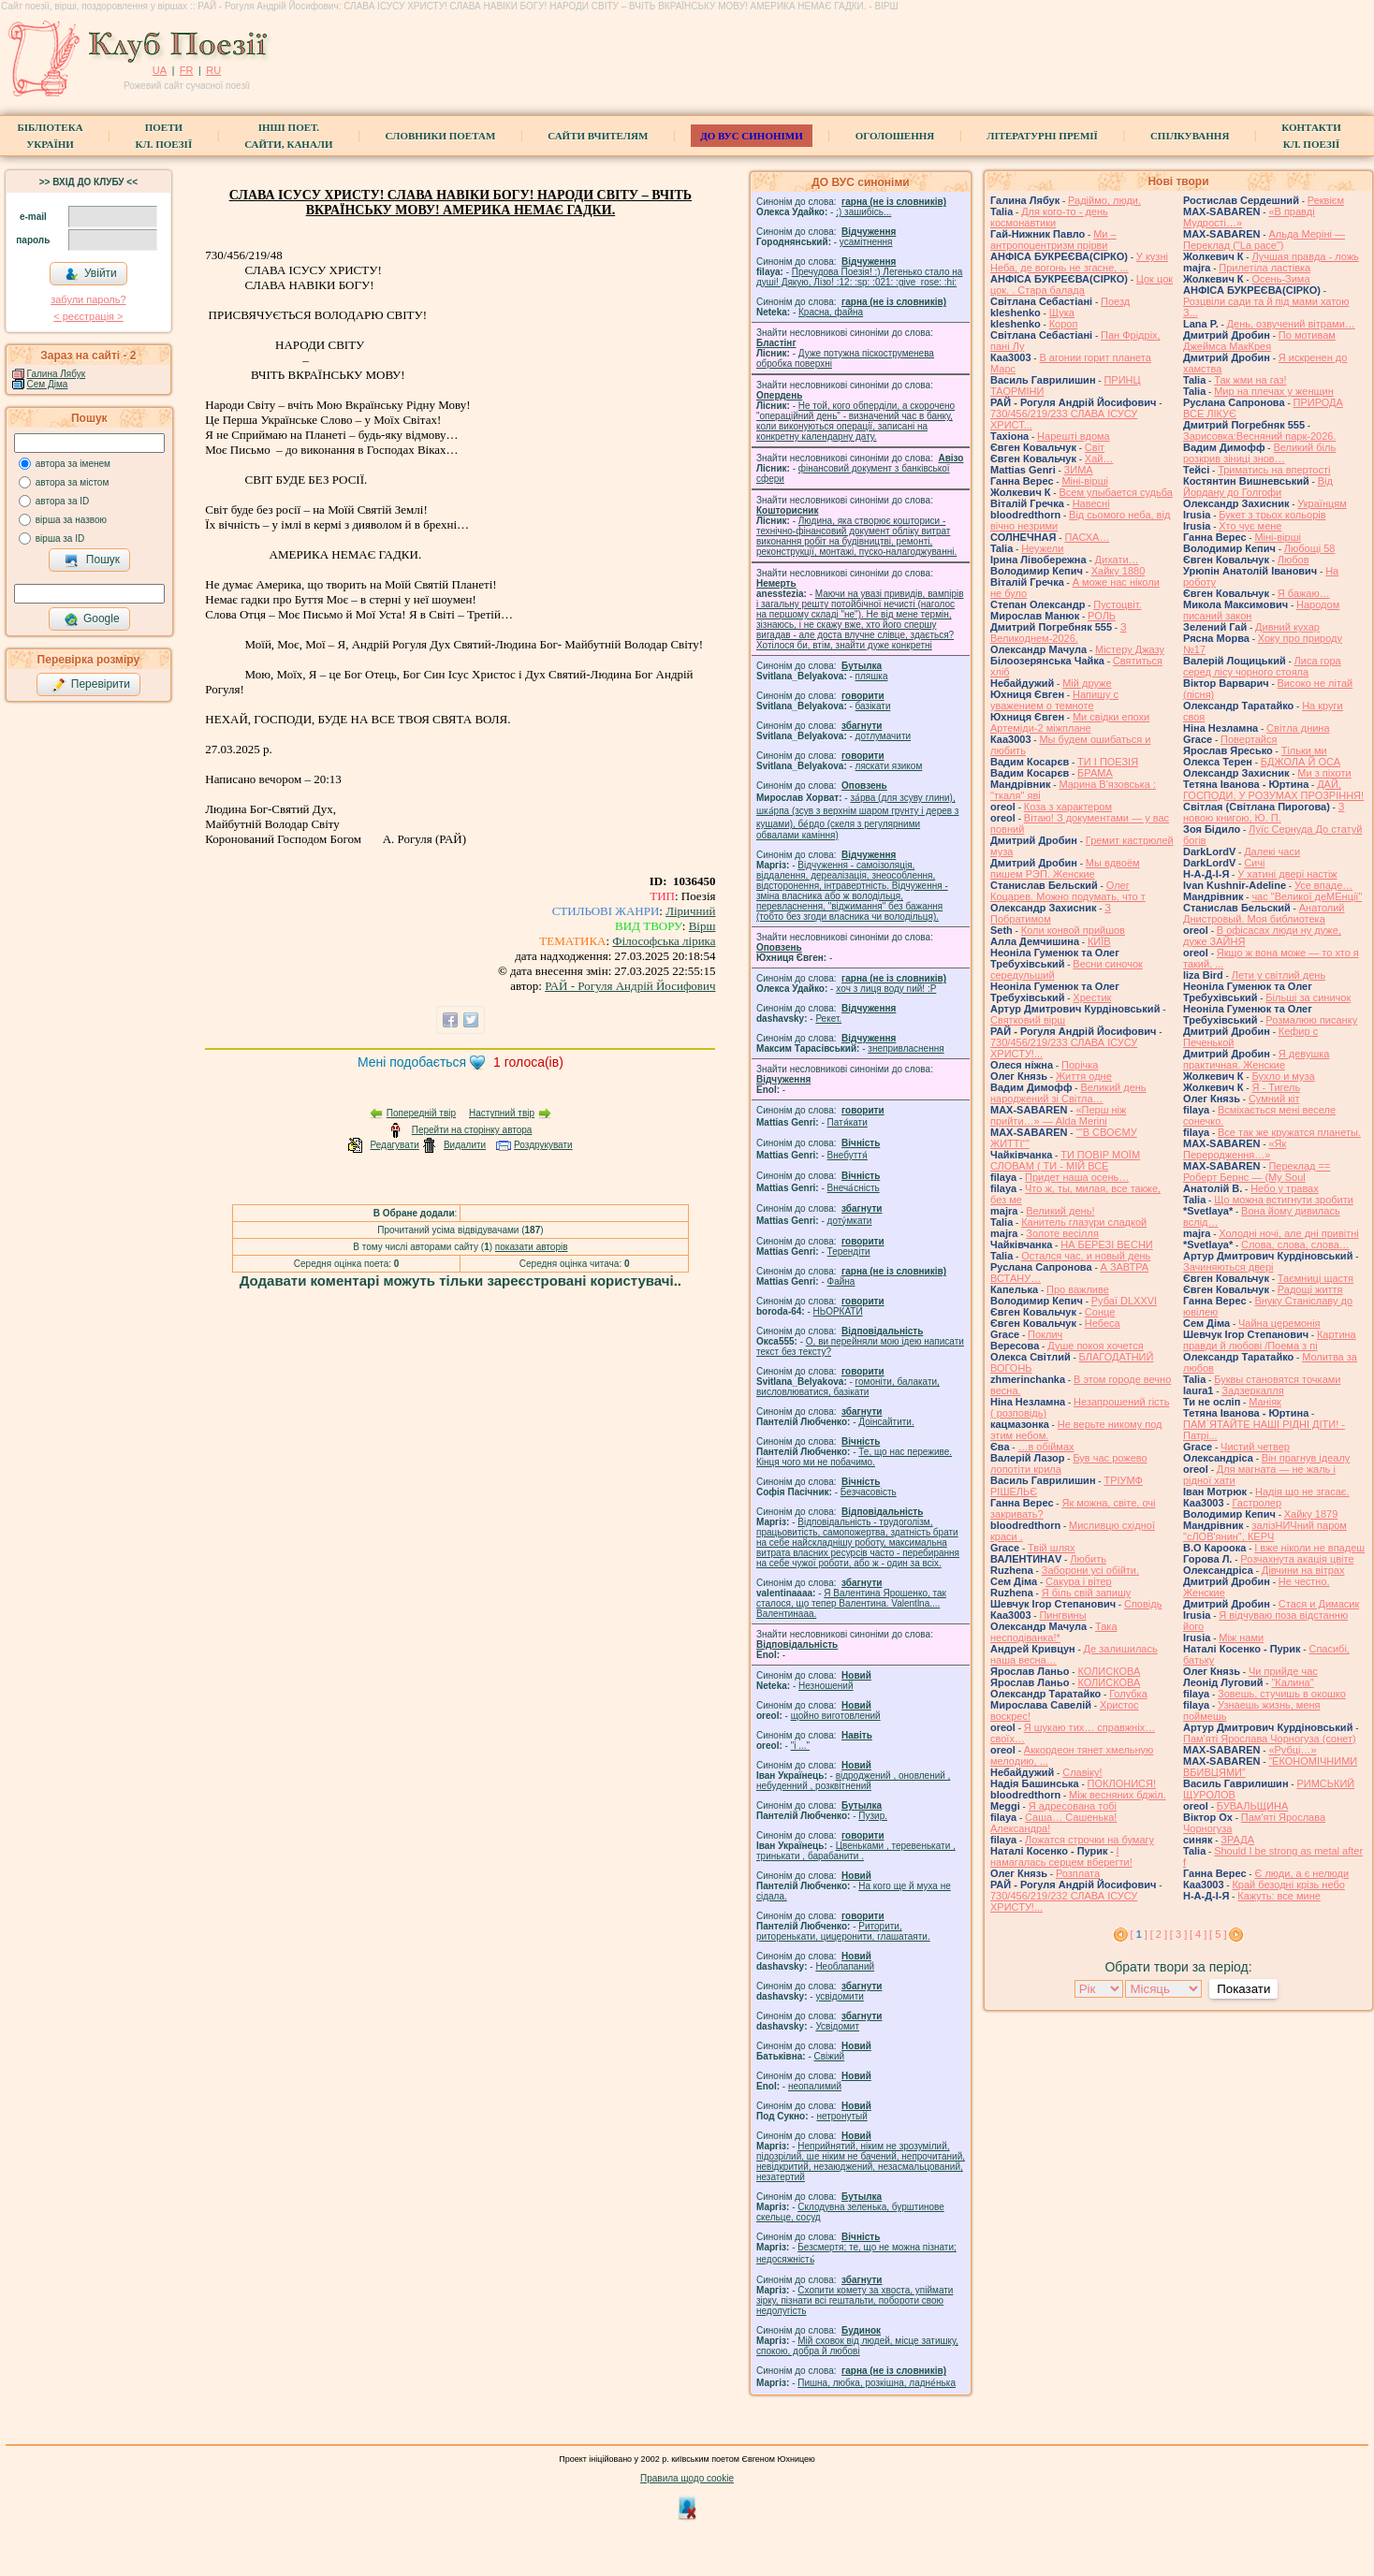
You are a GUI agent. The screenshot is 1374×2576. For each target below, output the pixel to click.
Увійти (91, 274)
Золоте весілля (1062, 1233)
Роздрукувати (543, 1145)
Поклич (1045, 1334)
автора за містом (73, 482)
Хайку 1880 (1118, 570)
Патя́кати (847, 1122)
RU (213, 70)
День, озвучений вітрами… (1291, 323)
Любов (1293, 559)
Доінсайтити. (886, 1422)
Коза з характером (1068, 806)
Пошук (92, 560)
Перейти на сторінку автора (472, 1130)
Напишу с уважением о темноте (1054, 700)
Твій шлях (1051, 1547)
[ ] (1139, 1934)
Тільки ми (1304, 750)
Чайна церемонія (1279, 1323)
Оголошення (895, 135)
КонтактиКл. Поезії (1310, 136)
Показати (1243, 1989)
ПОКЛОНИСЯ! (1122, 1783)
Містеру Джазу (1129, 649)
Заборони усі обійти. (1090, 1570)
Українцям (1322, 503)
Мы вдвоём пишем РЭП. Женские (1065, 868)
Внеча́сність (853, 1188)
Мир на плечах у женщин (1274, 391)
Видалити (465, 1145)
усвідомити (839, 1996)
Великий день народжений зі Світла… (1068, 1093)
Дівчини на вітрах (1303, 1570)
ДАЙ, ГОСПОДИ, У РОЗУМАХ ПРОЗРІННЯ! (1273, 790)
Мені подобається (412, 1062)
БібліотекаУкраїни (49, 136)
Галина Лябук (56, 374)
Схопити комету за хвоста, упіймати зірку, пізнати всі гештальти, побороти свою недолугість (854, 2300)
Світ (1094, 447)
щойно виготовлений (836, 1715)
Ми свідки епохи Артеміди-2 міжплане (1069, 722)
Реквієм (1326, 200)
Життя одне (1084, 1076)
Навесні (1091, 503)
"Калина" (1292, 1682)
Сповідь (1143, 1603)
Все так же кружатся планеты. (1289, 1132)
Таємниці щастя (1315, 1278)
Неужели (1042, 548)
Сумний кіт (1274, 1098)
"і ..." (800, 1745)
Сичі (1254, 862)
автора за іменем (73, 463)
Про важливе (1077, 1289)
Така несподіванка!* (1054, 1632)
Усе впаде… (1323, 885)
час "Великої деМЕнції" (1306, 896)
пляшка (871, 676)
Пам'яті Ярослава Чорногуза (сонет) (1269, 1738)
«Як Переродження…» (1234, 1149)
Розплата (1078, 1873)
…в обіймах (1045, 1446)
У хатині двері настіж (1287, 874)
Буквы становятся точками (1277, 1379)
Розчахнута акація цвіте (1296, 1559)
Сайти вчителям (598, 135)
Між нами (1241, 1637)
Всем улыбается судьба (1115, 492)
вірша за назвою (71, 520)
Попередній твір (421, 1113)
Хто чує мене (1250, 525)
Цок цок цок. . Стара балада (1081, 284)
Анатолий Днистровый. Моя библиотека (1264, 913)
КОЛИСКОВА (1108, 1671)
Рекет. (828, 1018)
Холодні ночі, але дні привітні (1289, 1233)
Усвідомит (837, 2026)
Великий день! (1060, 1210)
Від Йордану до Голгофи (1258, 486)
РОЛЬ (1102, 615)
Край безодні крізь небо (1288, 1884)
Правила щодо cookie (687, 2478)
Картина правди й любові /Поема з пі (1269, 1340)
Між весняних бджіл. (1117, 1794)
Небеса (1102, 1323)
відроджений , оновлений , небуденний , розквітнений (853, 1780)
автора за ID (63, 501)
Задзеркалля (1252, 1390)
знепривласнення (905, 1048)
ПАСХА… (1086, 537)
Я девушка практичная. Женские (1256, 1059)
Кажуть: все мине (1279, 1895)
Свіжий (829, 2056)
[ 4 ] (1198, 1934)
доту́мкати (849, 1220)
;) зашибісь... (863, 212)
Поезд (1115, 301)
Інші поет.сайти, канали (288, 136)
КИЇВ (1099, 941)
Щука (1061, 312)
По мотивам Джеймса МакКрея (1259, 340)
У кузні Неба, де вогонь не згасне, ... (1079, 262)
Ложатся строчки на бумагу (1089, 1839)
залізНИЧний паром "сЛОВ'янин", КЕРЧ (1265, 1531)
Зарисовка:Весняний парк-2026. (1259, 436)
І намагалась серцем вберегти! (1061, 1856)
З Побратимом (1050, 913)
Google (92, 619)
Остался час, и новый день (1085, 1255)
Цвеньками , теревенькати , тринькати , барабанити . (856, 1851)
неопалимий (814, 2086)
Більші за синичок (1308, 997)
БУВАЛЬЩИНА (1252, 1806)
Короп (1063, 323)
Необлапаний (844, 1966)
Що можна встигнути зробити (1283, 1199)
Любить (1088, 1559)
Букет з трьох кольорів (1272, 514)
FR (187, 70)
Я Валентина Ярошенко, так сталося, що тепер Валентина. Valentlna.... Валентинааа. (851, 1603)
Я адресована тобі (1073, 1806)
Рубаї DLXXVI (1124, 1300)
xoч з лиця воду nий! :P (886, 988)
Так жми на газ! (1250, 380)
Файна (841, 1281)
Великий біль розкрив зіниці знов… (1259, 453)
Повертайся (1249, 739)
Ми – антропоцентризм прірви (1053, 239)
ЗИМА (1078, 469)
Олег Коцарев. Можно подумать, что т (1068, 891)
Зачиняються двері (1228, 1267)
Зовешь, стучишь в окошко (1282, 1693)
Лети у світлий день (1278, 975)
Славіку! (1082, 1772)
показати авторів (531, 1247)
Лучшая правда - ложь (1304, 256)
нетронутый (841, 2116)
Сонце (1100, 1311)
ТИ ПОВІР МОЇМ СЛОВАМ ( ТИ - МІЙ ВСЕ (1065, 1160)
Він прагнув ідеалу (1306, 1457)
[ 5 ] (1217, 1934)
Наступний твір (501, 1113)
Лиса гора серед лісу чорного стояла (1262, 666)
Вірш (702, 926)
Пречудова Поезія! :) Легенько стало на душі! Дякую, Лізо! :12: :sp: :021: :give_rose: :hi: (859, 277)
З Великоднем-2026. (1058, 632)
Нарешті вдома (1073, 436)
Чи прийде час (1283, 1671)
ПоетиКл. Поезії (164, 136)
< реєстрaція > (88, 316)
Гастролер (1256, 1502)
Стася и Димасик (1319, 1603)
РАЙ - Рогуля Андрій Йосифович (630, 986)
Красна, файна (830, 312)
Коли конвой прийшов (1073, 930)
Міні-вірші (1084, 481)
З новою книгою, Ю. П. (1263, 812)
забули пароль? (88, 299)
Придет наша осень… (1077, 1177)
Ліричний (690, 911)
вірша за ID (60, 538)
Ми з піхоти (1324, 773)
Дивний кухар (1287, 627)
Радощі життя (1310, 1289)
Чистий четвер (1255, 1446)
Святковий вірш (1027, 1020)
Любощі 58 (1310, 548)
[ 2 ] (1158, 1934)
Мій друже (1086, 683)
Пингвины (1062, 1615)
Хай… (1099, 458)
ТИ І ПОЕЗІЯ (1107, 761)
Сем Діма (47, 384)
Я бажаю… (1304, 593)
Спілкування (1189, 135)
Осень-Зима (1280, 278)
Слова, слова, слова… (1295, 1244)
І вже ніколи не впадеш (1309, 1547)
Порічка (1080, 1064)
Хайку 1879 (1311, 1514)
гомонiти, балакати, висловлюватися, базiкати (848, 1386)
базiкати (873, 706)
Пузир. (872, 1816)
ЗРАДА (1237, 1839)
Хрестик (1092, 997)
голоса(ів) (528, 1062)
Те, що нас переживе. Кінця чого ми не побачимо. (854, 1457)
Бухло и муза (1282, 1076)
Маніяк (1265, 1401)
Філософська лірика (663, 941)
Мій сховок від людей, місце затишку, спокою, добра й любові (857, 2346)
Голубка (1128, 1693)
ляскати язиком (889, 766)
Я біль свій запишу (1087, 1592)
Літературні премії (1042, 135)
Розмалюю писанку (1311, 1020)
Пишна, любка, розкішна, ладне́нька (876, 2383)
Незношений (826, 1686)
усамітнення (866, 242)
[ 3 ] (1178, 1934)
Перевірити (90, 684)
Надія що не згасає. (1302, 1491)
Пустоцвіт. (1117, 604)
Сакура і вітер (1078, 1581)
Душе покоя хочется (1095, 1345)
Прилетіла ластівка (1264, 267)
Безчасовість (868, 1492)
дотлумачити (883, 736)
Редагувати (394, 1145)
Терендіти (848, 1251)
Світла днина (1297, 728)
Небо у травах (1284, 1188)
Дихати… (1117, 559)
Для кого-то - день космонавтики (1049, 217)
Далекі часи (1272, 851)
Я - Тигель (1275, 1087)
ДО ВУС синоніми (751, 135)
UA (160, 70)
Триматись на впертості (1274, 469)
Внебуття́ (847, 1155)
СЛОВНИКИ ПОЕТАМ (441, 135)
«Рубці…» (1292, 1749)
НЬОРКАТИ (838, 1311)
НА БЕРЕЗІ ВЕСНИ (1106, 1244)
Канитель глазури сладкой (1084, 1222)
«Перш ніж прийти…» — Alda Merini (1058, 1115)
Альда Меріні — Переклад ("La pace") (1264, 239)
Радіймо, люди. (1104, 200)
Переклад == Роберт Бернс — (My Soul (1256, 1171)
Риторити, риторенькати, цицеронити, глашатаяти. (843, 1931)
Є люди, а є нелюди (1301, 1873)
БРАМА (1095, 773)
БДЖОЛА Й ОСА (1300, 761)
